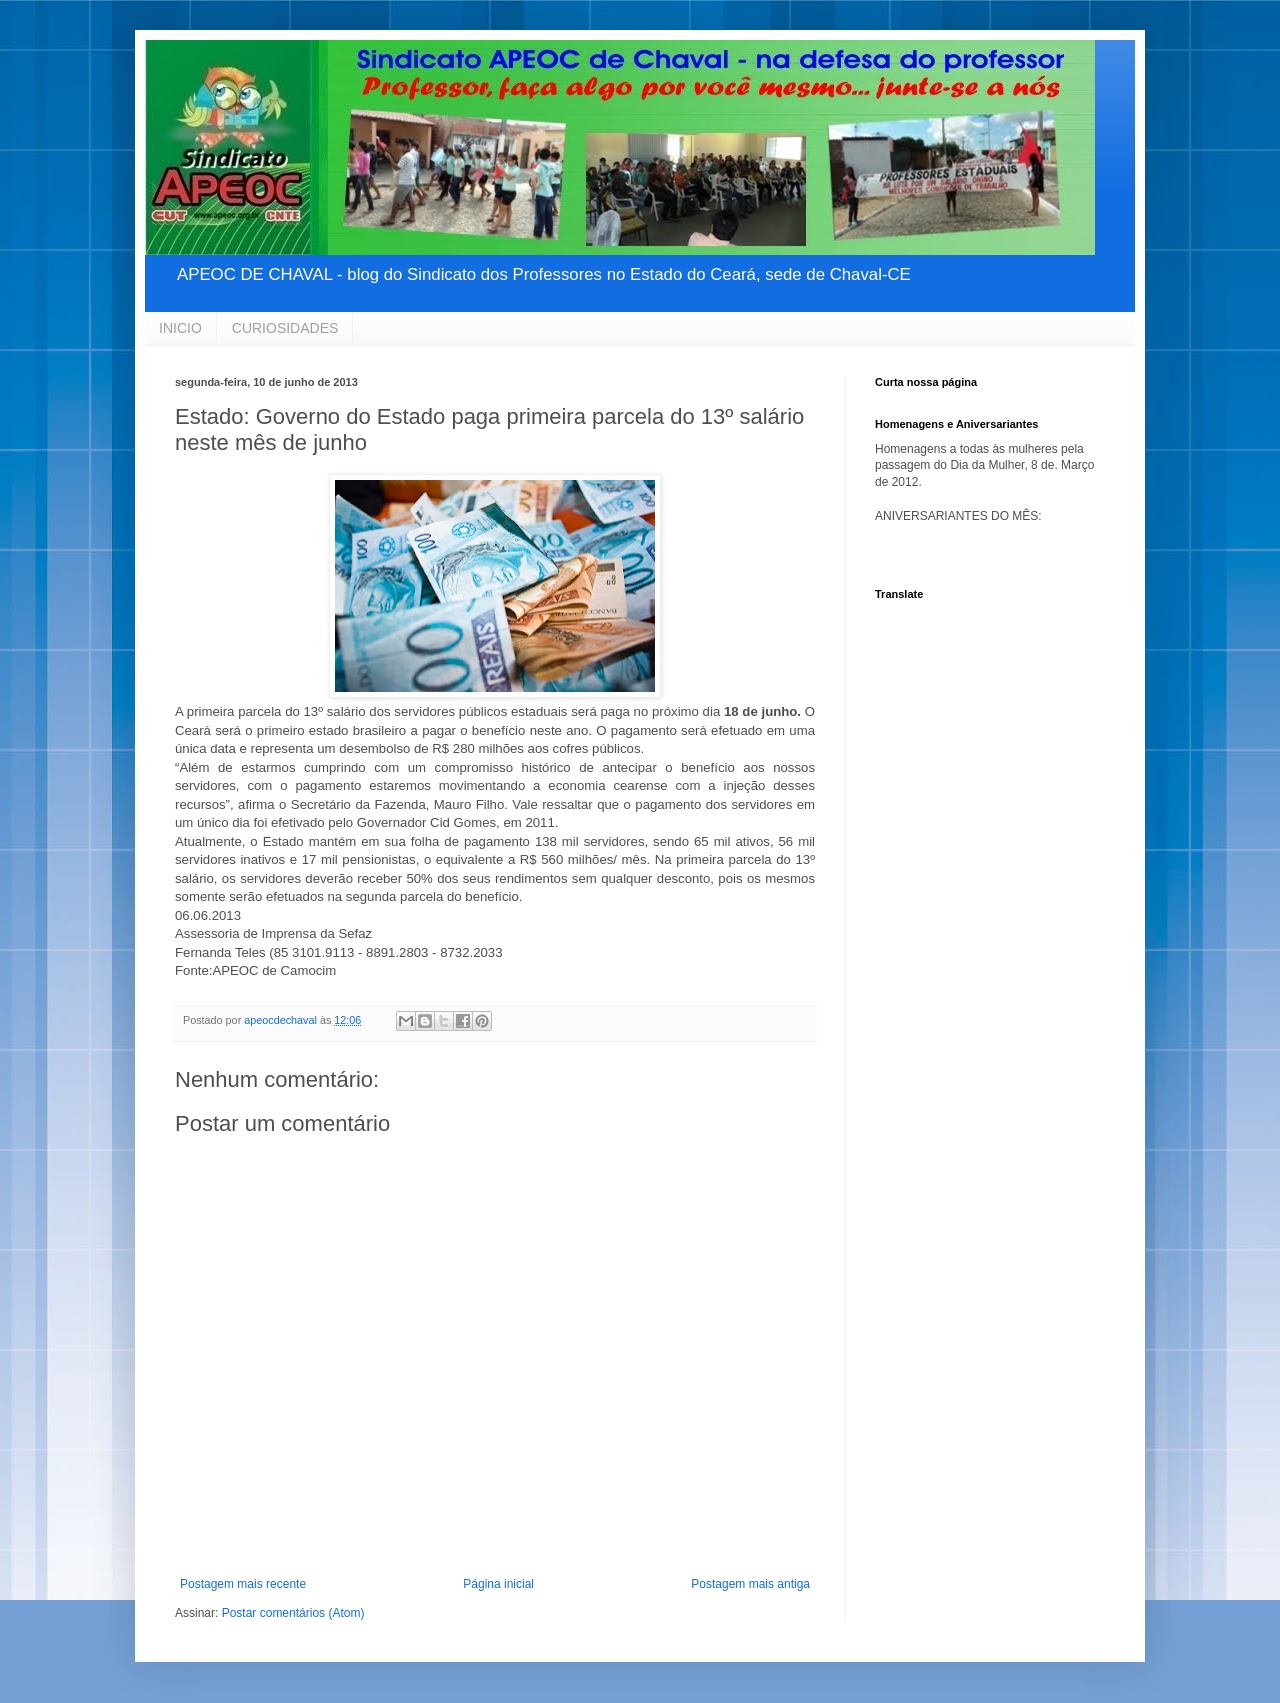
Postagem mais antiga (750, 1584)
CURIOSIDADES (285, 328)
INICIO (180, 328)
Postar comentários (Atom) (293, 1613)
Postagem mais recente (243, 1584)
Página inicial (498, 1584)
